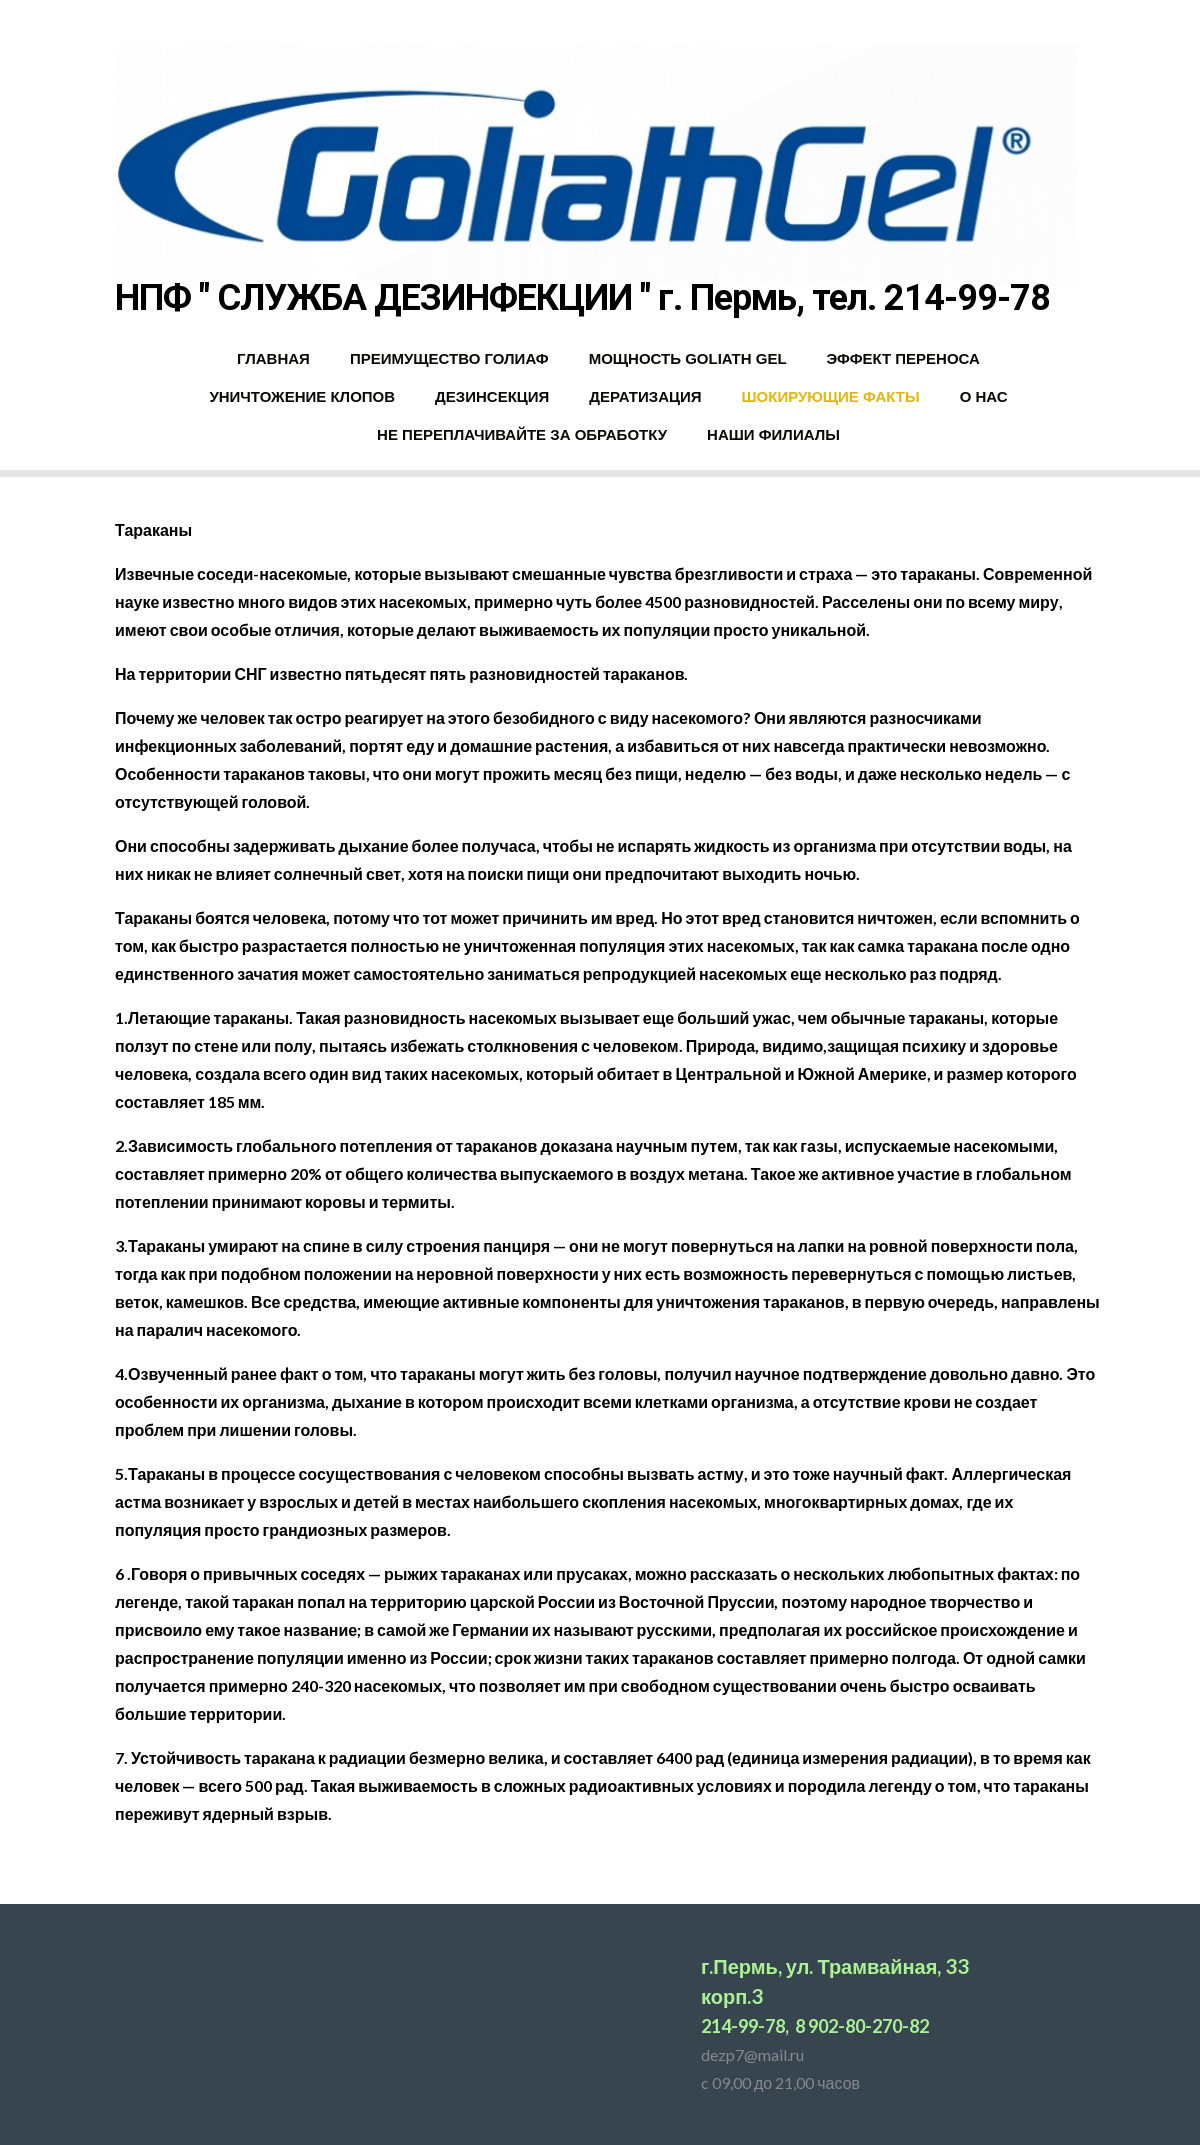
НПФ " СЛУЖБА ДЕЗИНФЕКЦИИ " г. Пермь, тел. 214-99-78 (582, 298)
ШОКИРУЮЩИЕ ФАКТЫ (830, 396)
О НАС (984, 396)
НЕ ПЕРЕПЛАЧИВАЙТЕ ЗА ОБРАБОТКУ (522, 434)
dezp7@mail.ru (752, 2054)
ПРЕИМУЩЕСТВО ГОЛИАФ (449, 358)
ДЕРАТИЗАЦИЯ (645, 396)
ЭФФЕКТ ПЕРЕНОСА (903, 358)
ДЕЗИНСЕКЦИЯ (492, 396)
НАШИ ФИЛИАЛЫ (773, 434)
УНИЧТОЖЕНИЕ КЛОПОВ (302, 396)
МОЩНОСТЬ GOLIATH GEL (688, 358)
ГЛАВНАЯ (273, 358)
